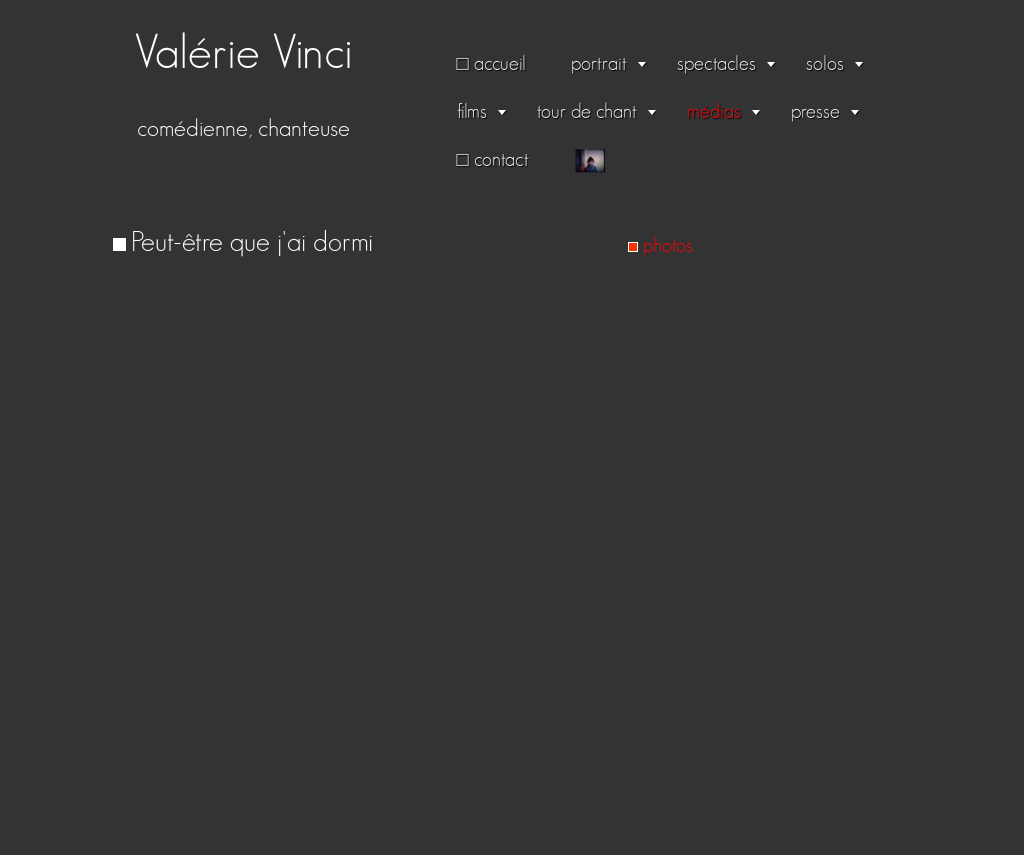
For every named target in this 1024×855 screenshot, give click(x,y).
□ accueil (491, 64)
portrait (599, 64)
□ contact (493, 160)
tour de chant (587, 112)
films (472, 112)
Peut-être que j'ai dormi (252, 243)
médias (714, 112)
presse (815, 112)
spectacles (716, 64)
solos (825, 64)
